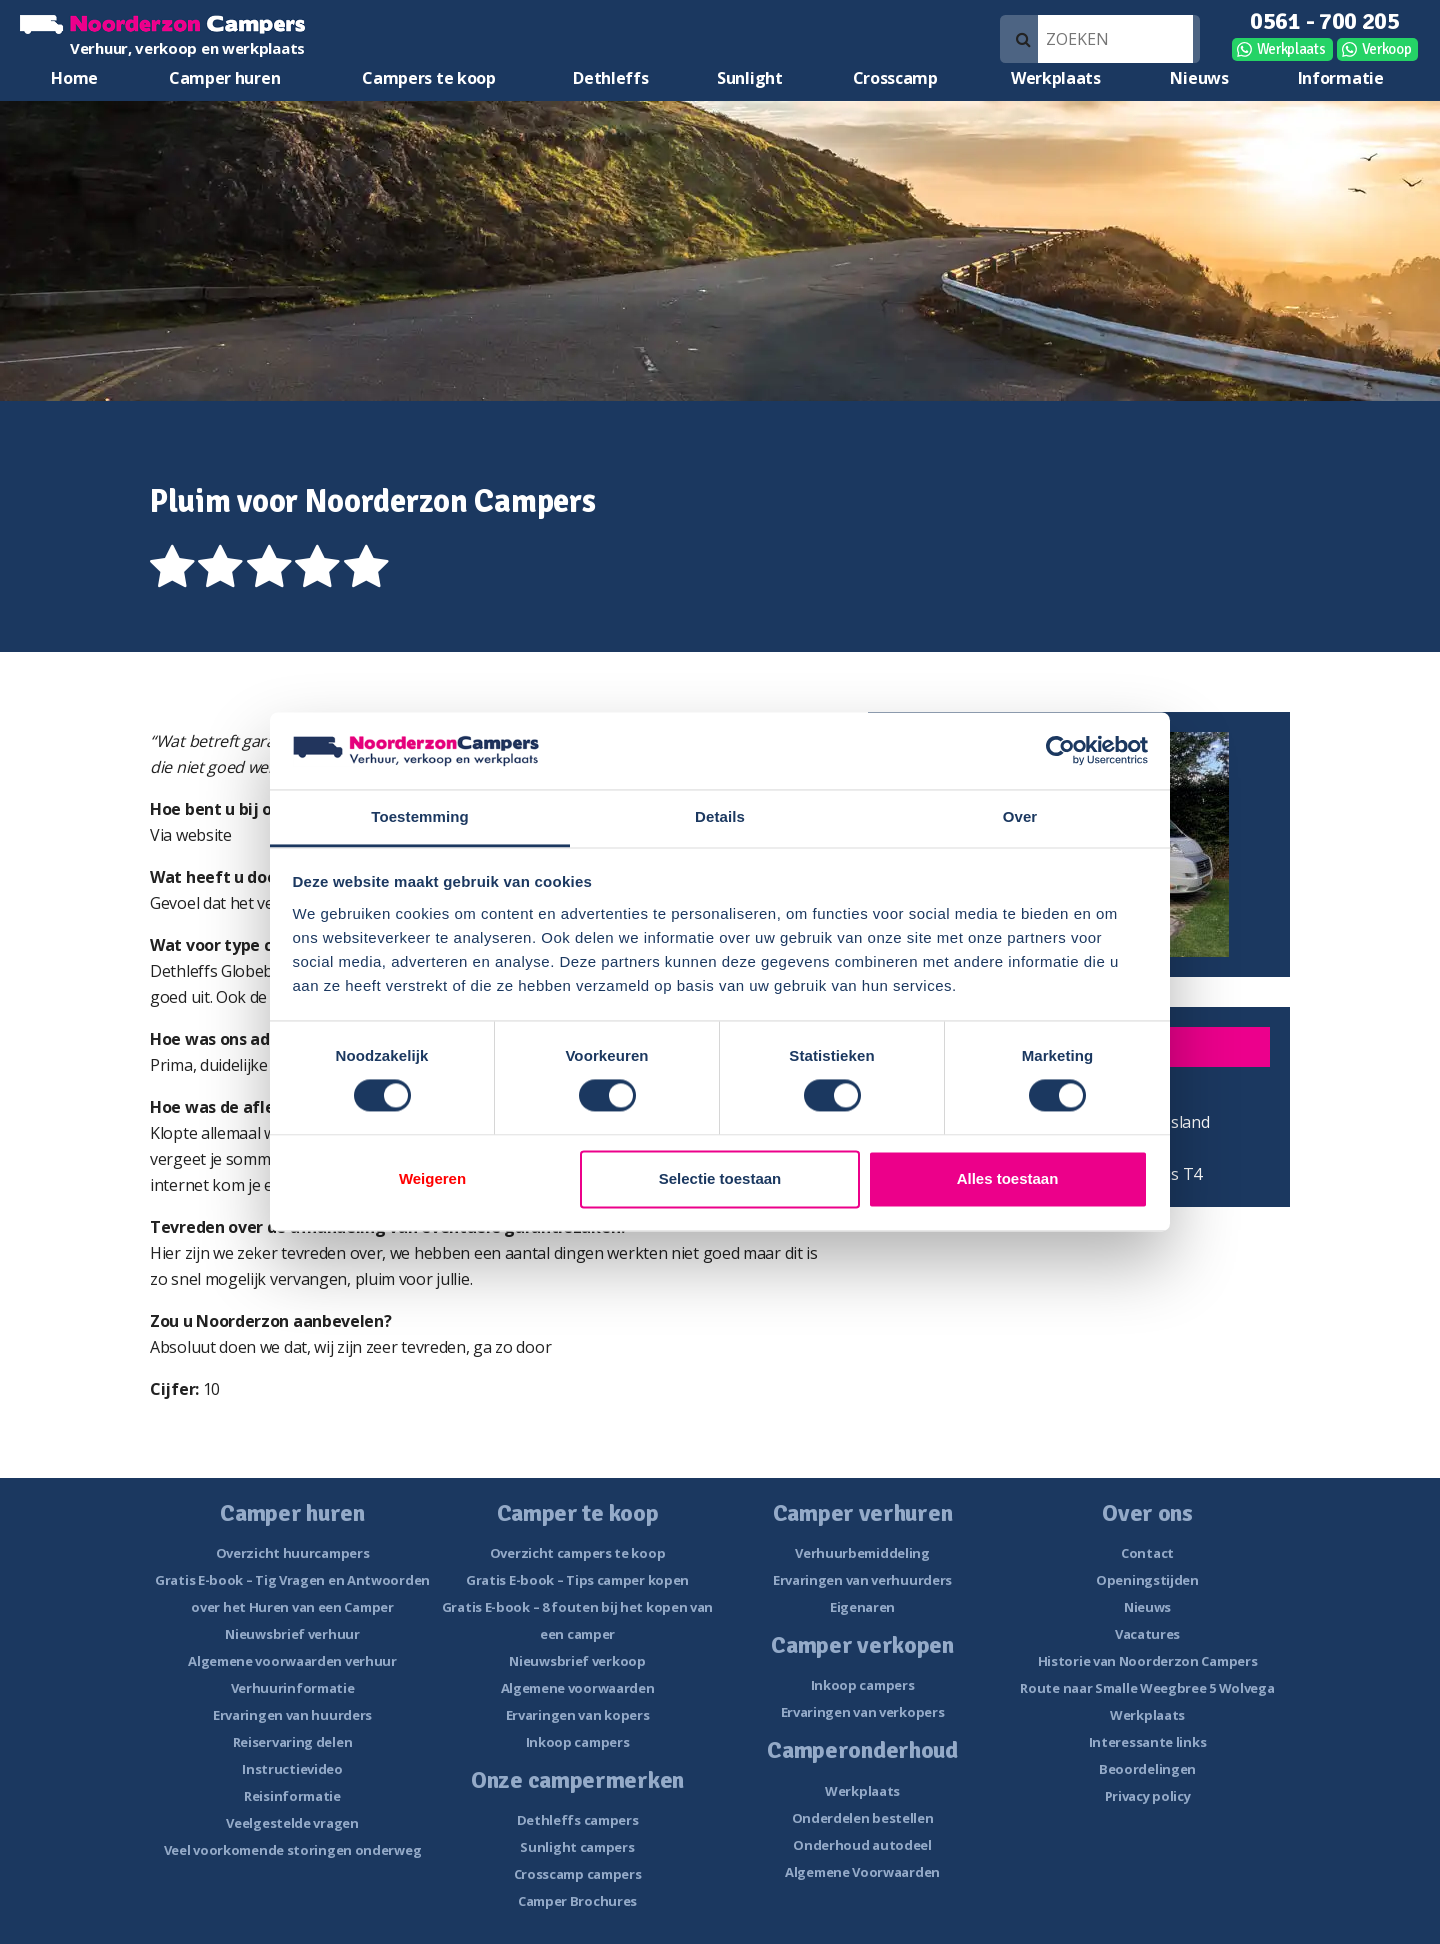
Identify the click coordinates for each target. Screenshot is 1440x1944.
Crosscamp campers (578, 1874)
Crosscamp (895, 78)
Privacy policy (1148, 1796)
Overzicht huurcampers (293, 1553)
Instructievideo (292, 1769)
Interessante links (1148, 1742)
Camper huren (224, 78)
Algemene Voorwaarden (862, 1872)
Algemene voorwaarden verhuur (292, 1661)
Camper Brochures (577, 1901)
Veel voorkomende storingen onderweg (293, 1850)
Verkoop (1387, 49)
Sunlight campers (577, 1847)
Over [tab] (1020, 816)
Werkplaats (1291, 49)
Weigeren (432, 1178)
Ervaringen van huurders (292, 1715)
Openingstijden (1147, 1580)
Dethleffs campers (578, 1820)
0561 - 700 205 (1325, 21)
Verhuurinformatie (293, 1688)
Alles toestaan (1008, 1178)
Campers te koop (429, 78)
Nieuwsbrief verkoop (577, 1661)
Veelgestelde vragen (292, 1823)
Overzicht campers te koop (578, 1553)
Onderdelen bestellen (863, 1818)
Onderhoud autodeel (862, 1845)
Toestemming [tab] (420, 816)
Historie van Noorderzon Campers (1148, 1661)
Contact (1147, 1553)
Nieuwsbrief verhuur (292, 1634)
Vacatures (1147, 1634)
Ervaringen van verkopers (863, 1712)
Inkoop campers (578, 1742)
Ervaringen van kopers (578, 1715)
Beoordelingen (1147, 1769)
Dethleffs (610, 78)
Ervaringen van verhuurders (862, 1580)
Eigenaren (862, 1607)
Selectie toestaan (720, 1178)
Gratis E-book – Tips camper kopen (577, 1580)
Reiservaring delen (293, 1742)
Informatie (1341, 78)
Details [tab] (720, 816)
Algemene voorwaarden (578, 1688)
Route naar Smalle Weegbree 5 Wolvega (1147, 1688)
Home (74, 78)
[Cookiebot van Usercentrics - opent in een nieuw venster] (1060, 751)
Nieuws (1199, 78)
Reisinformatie (292, 1796)
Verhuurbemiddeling (862, 1553)
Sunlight (750, 78)
